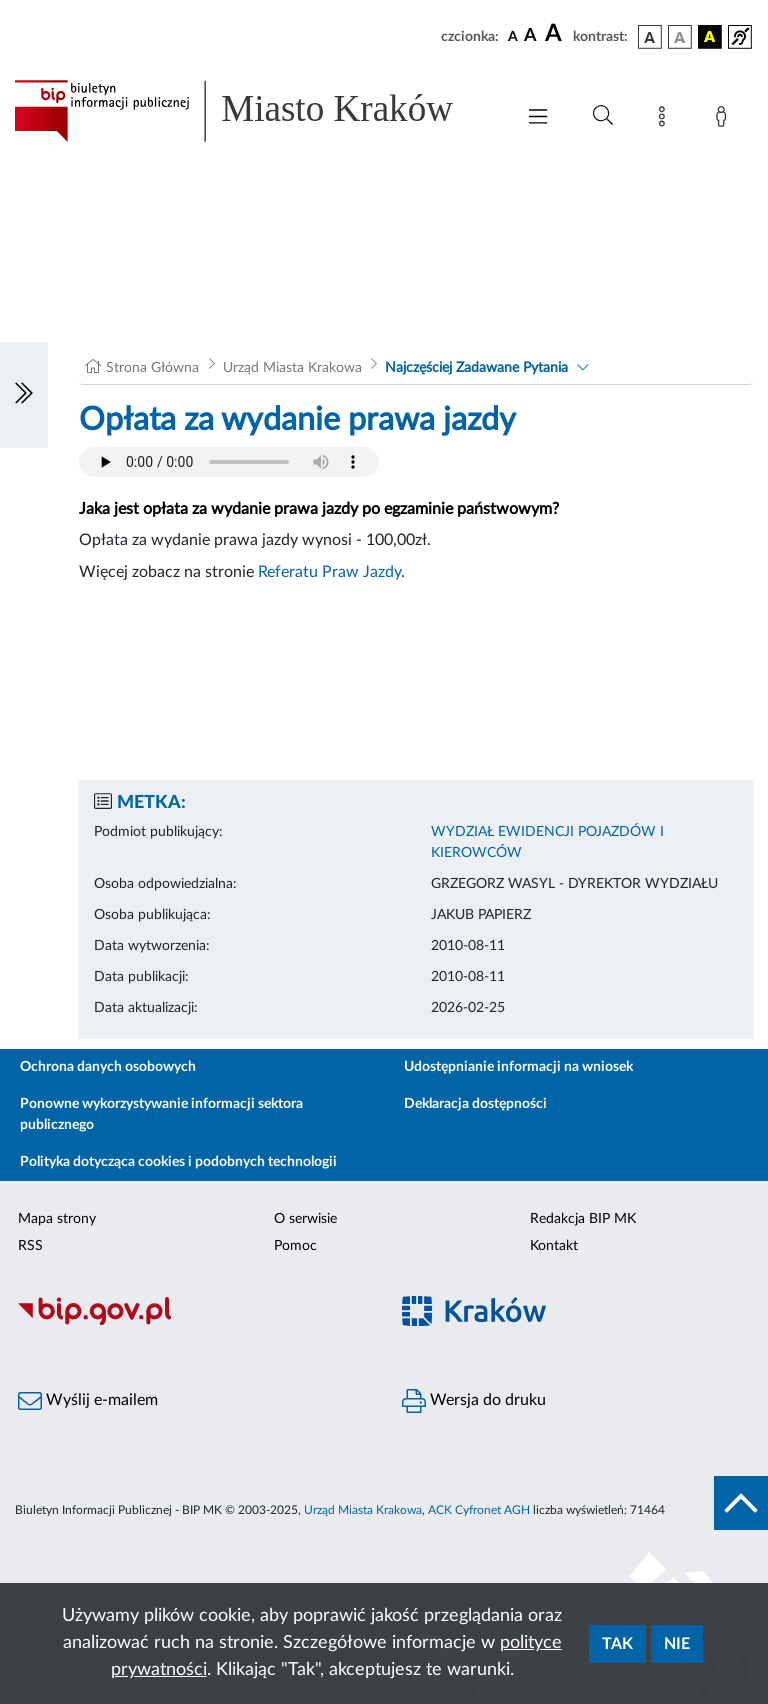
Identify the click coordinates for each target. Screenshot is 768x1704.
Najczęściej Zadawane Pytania (476, 368)
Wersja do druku (474, 1401)
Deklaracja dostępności (475, 1104)
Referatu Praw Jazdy (329, 572)
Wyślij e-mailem (88, 1401)
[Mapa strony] (666, 120)
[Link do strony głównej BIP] (254, 111)
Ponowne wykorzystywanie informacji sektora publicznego (161, 1114)
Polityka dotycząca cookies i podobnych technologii (178, 1162)
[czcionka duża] (556, 34)
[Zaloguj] (725, 120)
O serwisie (305, 1219)
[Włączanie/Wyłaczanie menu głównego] (538, 118)
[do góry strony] (741, 1503)
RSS (30, 1246)
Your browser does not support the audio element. (229, 462)
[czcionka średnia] (530, 36)
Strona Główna (152, 368)
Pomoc (295, 1246)
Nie (677, 1644)
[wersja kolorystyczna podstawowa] (650, 37)
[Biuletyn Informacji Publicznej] (192, 1322)
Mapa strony (57, 1219)
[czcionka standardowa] (513, 36)
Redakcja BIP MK (583, 1219)
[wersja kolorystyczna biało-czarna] (680, 37)
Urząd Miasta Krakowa (292, 368)
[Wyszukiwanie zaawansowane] (603, 116)
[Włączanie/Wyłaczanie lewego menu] (24, 395)
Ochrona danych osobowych (108, 1067)
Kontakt (554, 1246)
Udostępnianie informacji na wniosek (518, 1067)
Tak (617, 1644)
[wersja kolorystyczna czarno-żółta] (710, 37)
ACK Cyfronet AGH (479, 1510)
